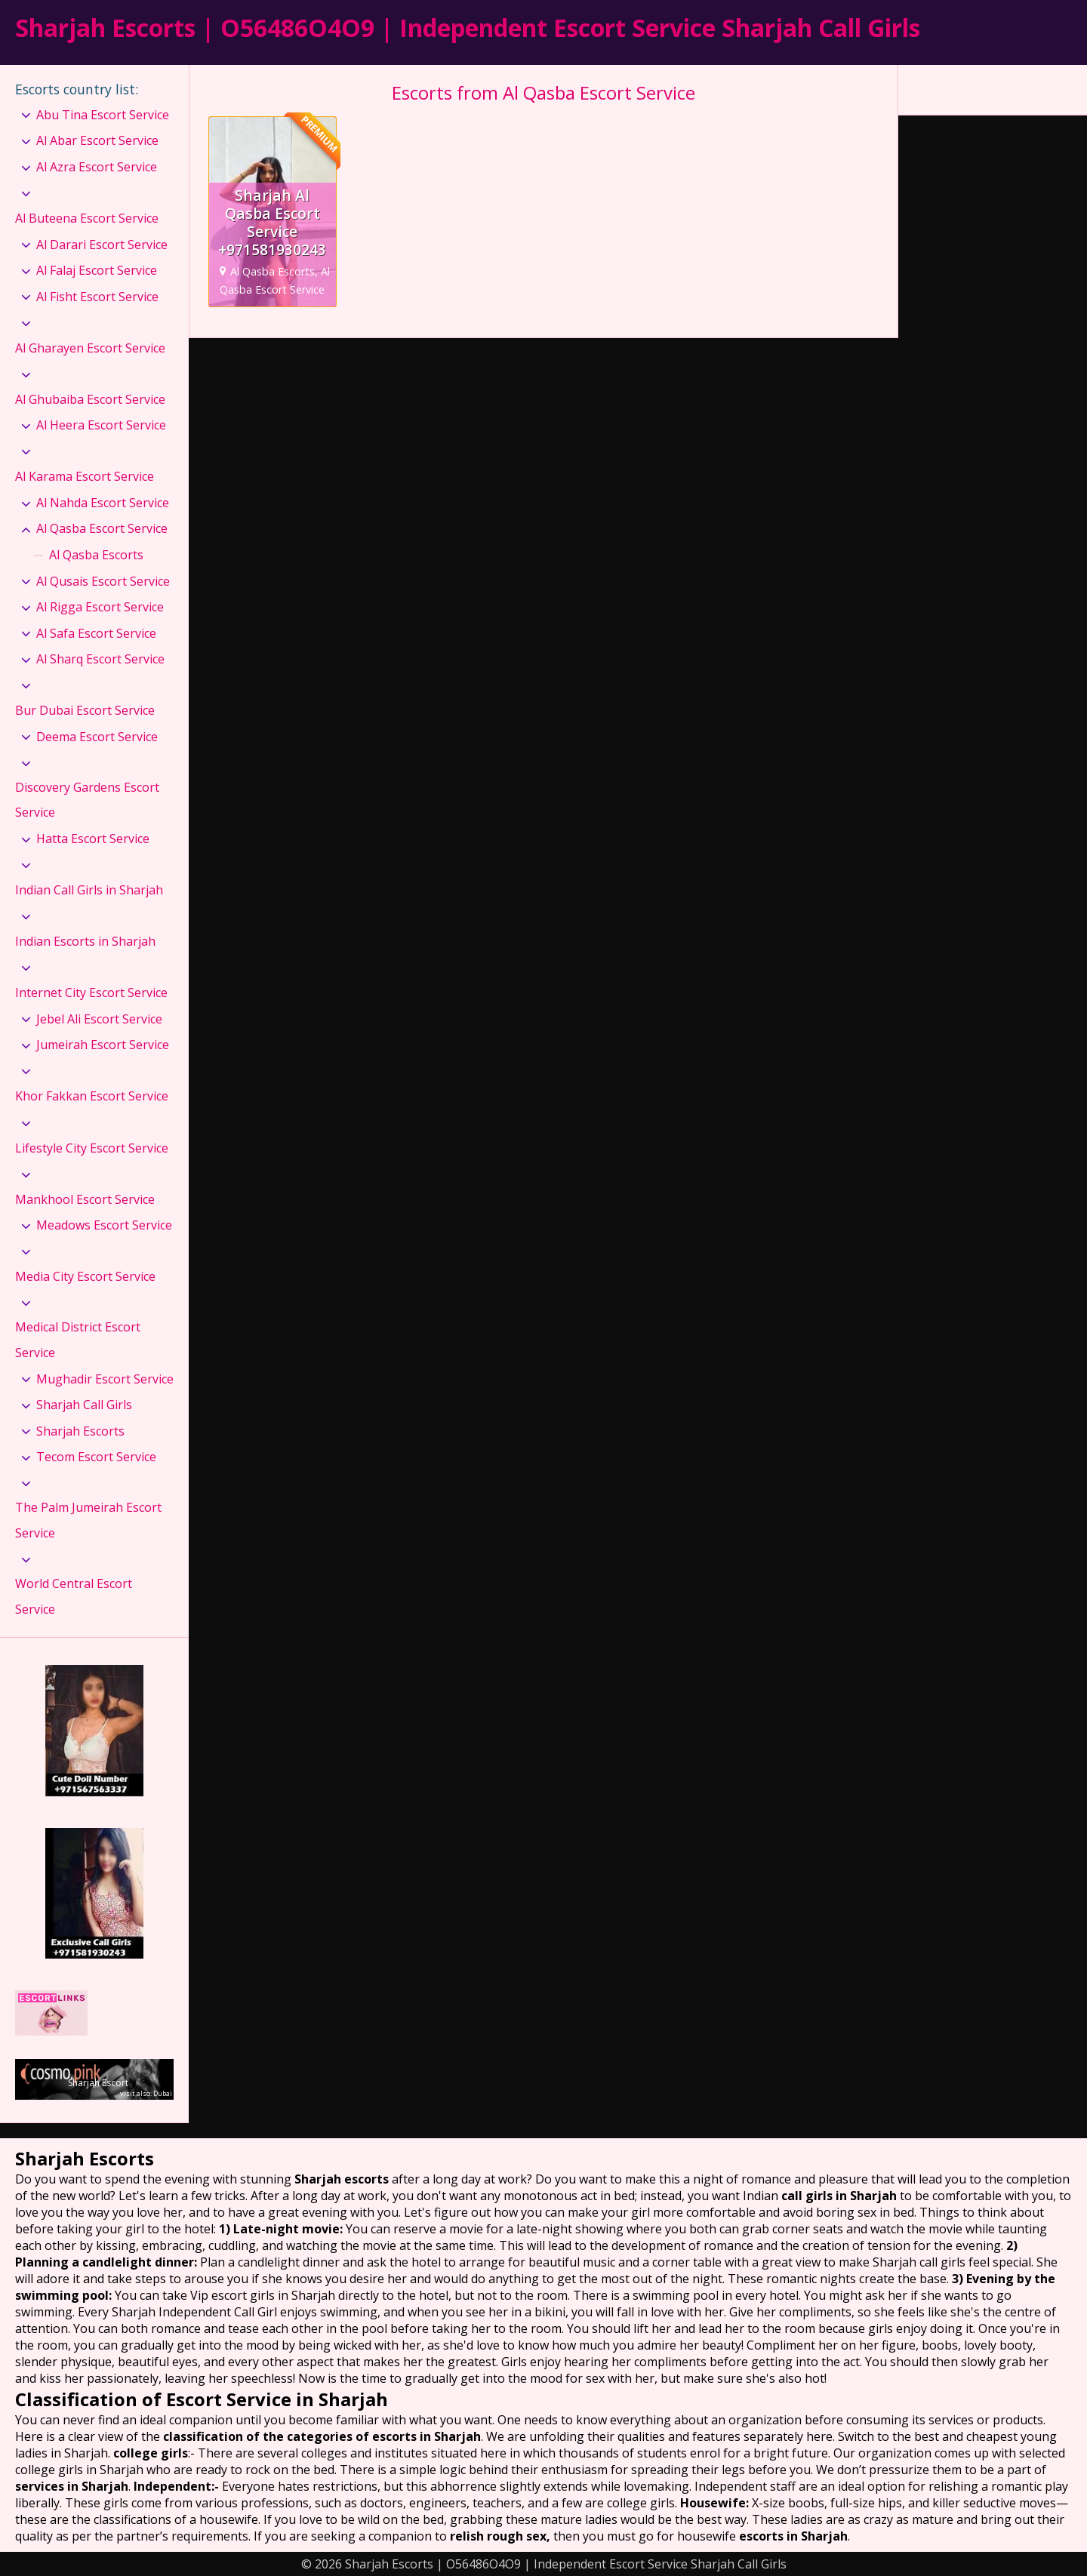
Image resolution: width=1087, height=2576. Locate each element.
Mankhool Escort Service (85, 1199)
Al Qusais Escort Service (103, 581)
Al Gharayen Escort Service (90, 348)
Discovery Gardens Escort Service (87, 800)
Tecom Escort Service (96, 1456)
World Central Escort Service (73, 1596)
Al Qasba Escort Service (102, 528)
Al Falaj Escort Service (96, 270)
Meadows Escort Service (104, 1225)
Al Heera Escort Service (101, 425)
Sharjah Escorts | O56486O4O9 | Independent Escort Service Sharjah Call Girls (467, 27)
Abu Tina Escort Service (102, 114)
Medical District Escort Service (77, 1340)
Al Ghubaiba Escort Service (90, 399)
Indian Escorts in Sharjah (85, 941)
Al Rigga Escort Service (100, 607)
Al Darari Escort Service (102, 244)
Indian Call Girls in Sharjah (89, 890)
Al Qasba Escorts (96, 554)
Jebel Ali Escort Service (99, 1019)
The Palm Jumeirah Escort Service (88, 1520)
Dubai (162, 2093)
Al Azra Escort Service (96, 166)
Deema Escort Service (97, 736)
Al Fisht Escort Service (97, 296)
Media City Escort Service (85, 1276)
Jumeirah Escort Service (102, 1044)
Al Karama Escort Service (84, 476)
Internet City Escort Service (91, 992)
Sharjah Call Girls (84, 1404)
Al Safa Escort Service (96, 633)
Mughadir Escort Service (105, 1379)
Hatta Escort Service (92, 838)
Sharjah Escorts (80, 1431)
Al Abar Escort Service (97, 140)
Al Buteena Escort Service (87, 218)
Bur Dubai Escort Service (85, 710)
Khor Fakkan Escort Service (91, 1096)
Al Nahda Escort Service (102, 502)
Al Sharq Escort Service (100, 659)
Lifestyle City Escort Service (91, 1148)
